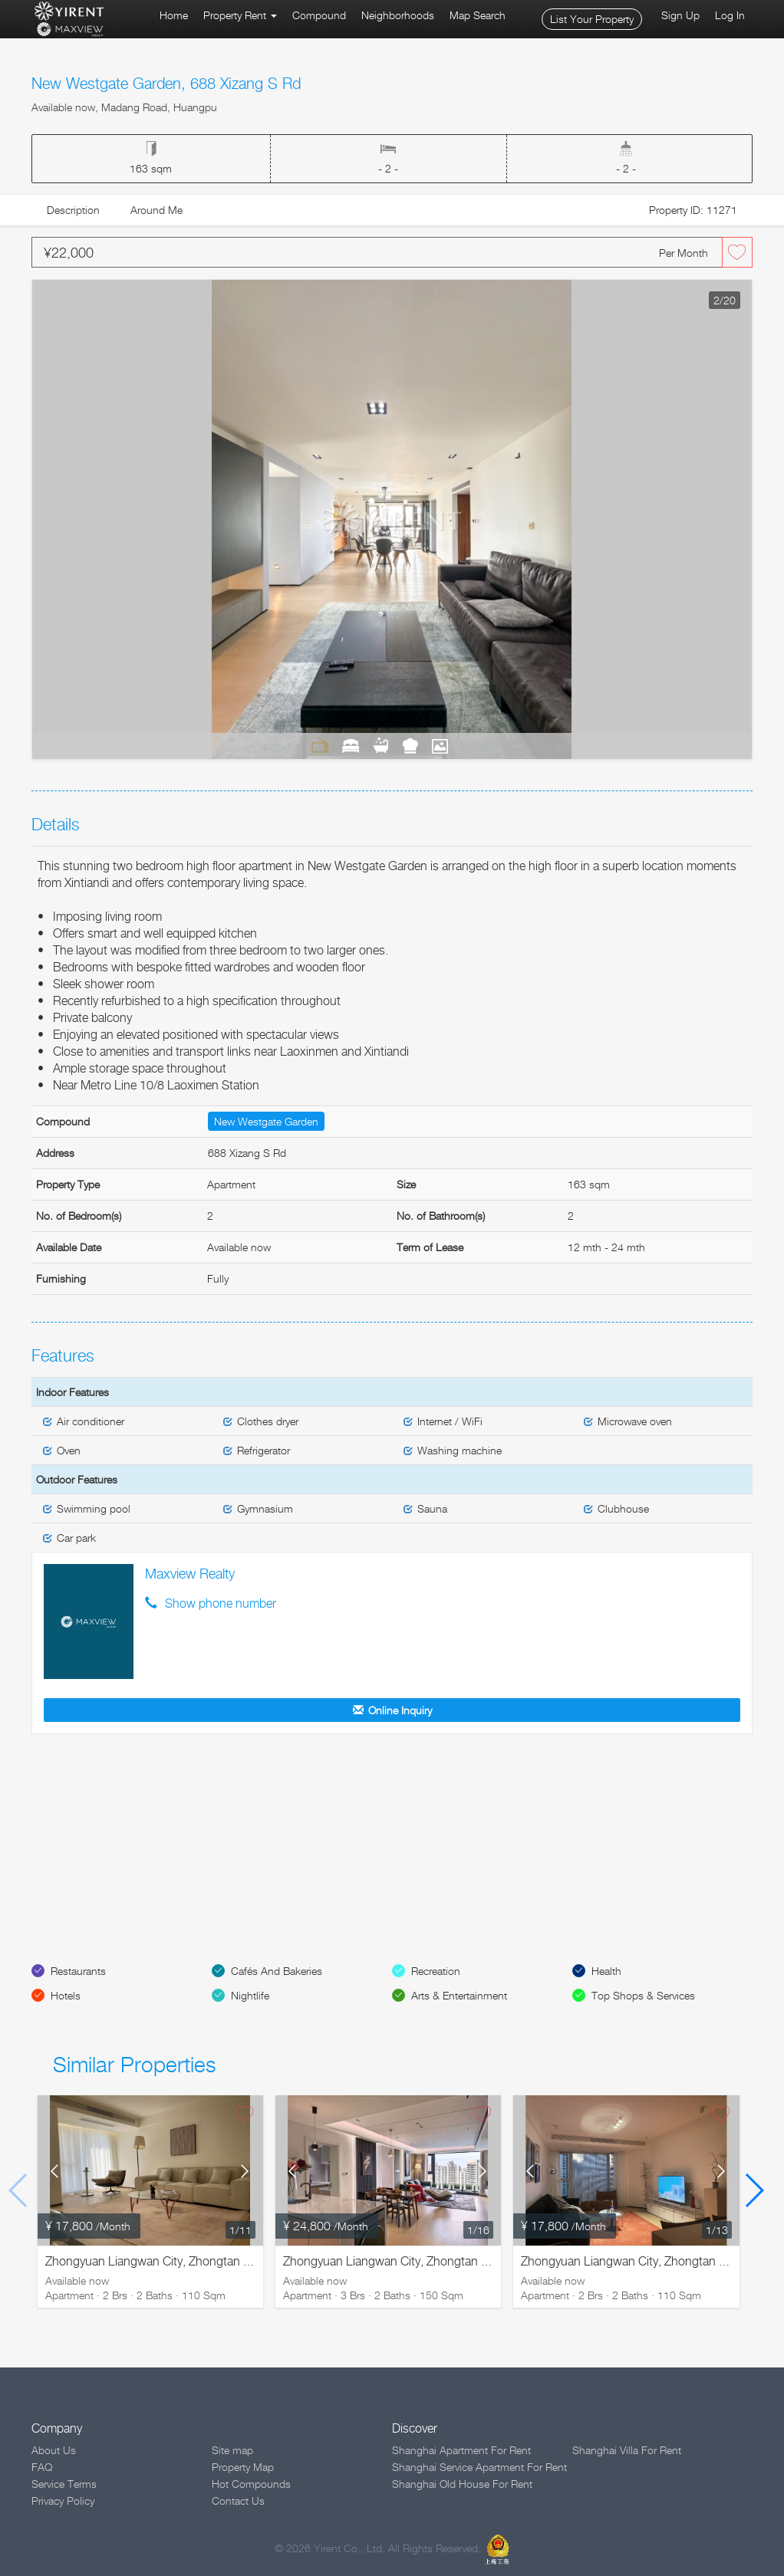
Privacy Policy (62, 2500)
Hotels (66, 1995)
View (440, 745)
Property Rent (240, 14)
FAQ (41, 2466)
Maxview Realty (190, 1574)
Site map (232, 2449)
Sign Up (680, 14)
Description (73, 209)
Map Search (478, 14)
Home (174, 14)
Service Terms (64, 2483)
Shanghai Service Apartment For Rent (479, 2466)
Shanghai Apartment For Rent (461, 2449)
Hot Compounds (251, 2483)
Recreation (435, 1970)
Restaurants (78, 1970)
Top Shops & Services (643, 1995)
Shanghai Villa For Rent (626, 2449)
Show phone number (220, 1603)
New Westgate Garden (266, 1121)
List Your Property (592, 18)
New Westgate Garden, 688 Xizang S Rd (166, 83)
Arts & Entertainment (459, 1995)
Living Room (319, 745)
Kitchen (410, 745)
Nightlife (250, 1995)
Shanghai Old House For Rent (462, 2483)
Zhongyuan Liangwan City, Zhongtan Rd (152, 2261)
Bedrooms (350, 745)
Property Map (243, 2466)
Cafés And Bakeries (276, 1970)
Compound (319, 14)
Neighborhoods (397, 14)
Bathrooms (380, 745)
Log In (730, 14)
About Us (53, 2449)
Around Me (156, 209)
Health (606, 1970)
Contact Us (238, 2500)
